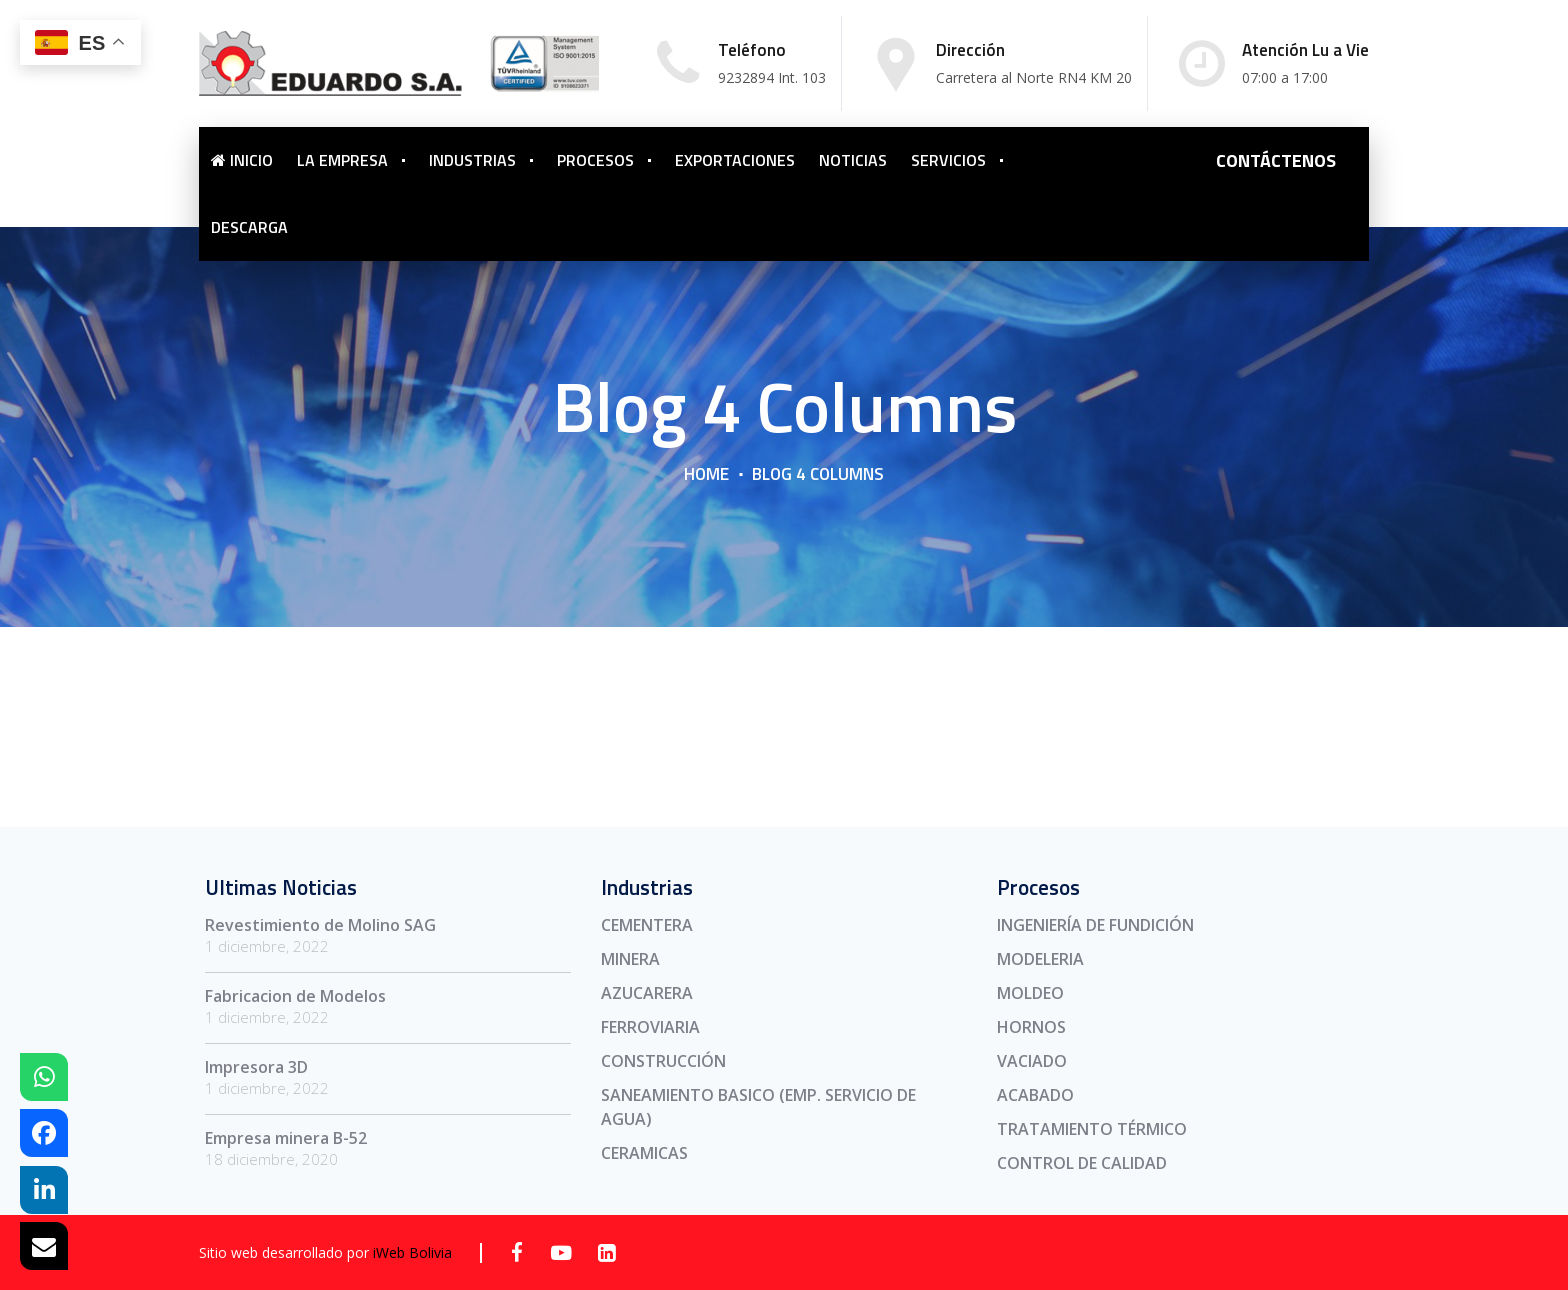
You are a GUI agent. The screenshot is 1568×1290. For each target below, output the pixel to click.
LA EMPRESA (342, 160)
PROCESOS (595, 160)
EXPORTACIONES (735, 160)
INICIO (242, 160)
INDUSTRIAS (472, 160)
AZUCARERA (647, 993)
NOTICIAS (853, 160)
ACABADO (1035, 1095)
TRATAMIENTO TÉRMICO (1092, 1129)
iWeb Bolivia (412, 1252)
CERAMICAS (644, 1153)
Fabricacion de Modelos (295, 996)
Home (706, 474)
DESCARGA (249, 227)
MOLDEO (1030, 993)
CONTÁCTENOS (1276, 160)
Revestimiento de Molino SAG (320, 925)
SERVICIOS (948, 160)
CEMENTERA (647, 925)
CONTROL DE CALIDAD (1082, 1163)
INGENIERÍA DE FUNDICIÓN (1095, 925)
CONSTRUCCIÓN (663, 1061)
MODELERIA (1040, 959)
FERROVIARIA (650, 1027)
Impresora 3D (256, 1067)
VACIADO (1032, 1061)
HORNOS (1031, 1027)
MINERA (630, 959)
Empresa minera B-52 (286, 1138)
